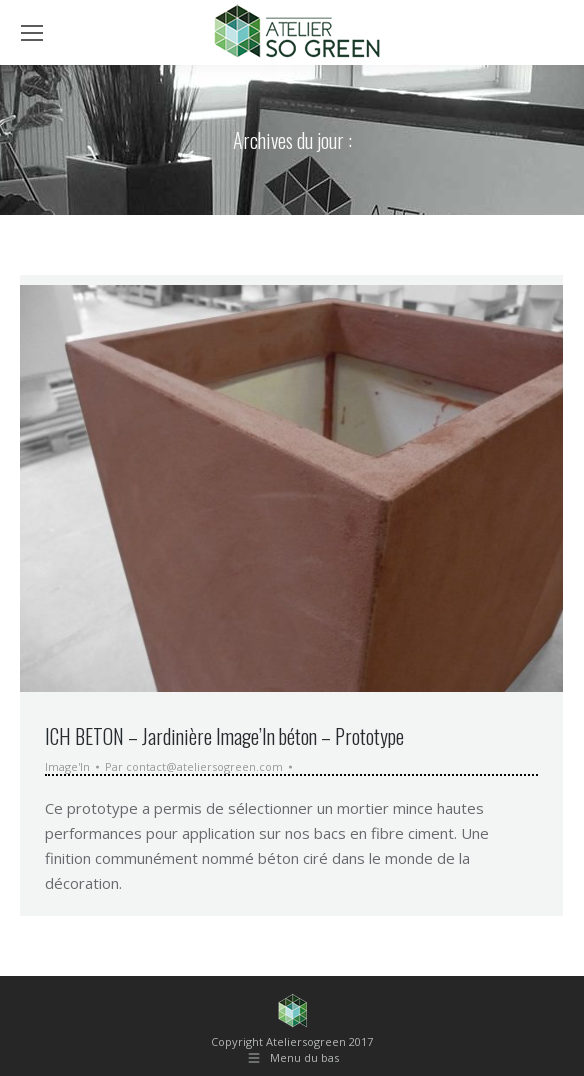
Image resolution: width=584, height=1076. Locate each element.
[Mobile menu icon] (32, 33)
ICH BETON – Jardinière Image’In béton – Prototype (224, 736)
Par (194, 767)
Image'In (67, 766)
